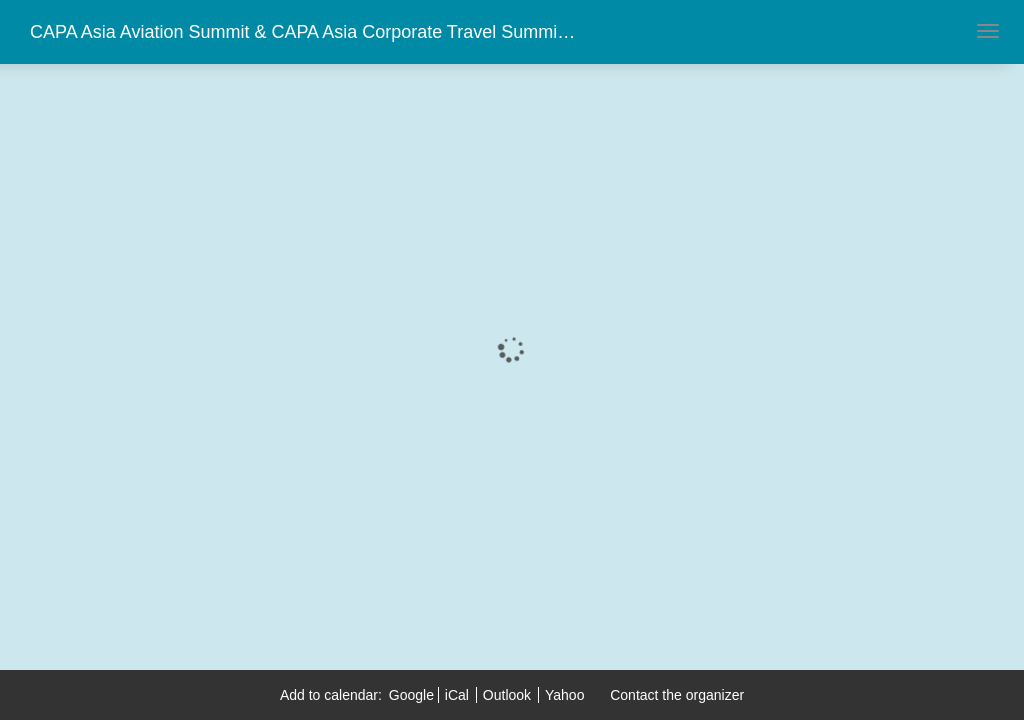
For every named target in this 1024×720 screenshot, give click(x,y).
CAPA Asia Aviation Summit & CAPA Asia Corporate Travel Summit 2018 (318, 32)
